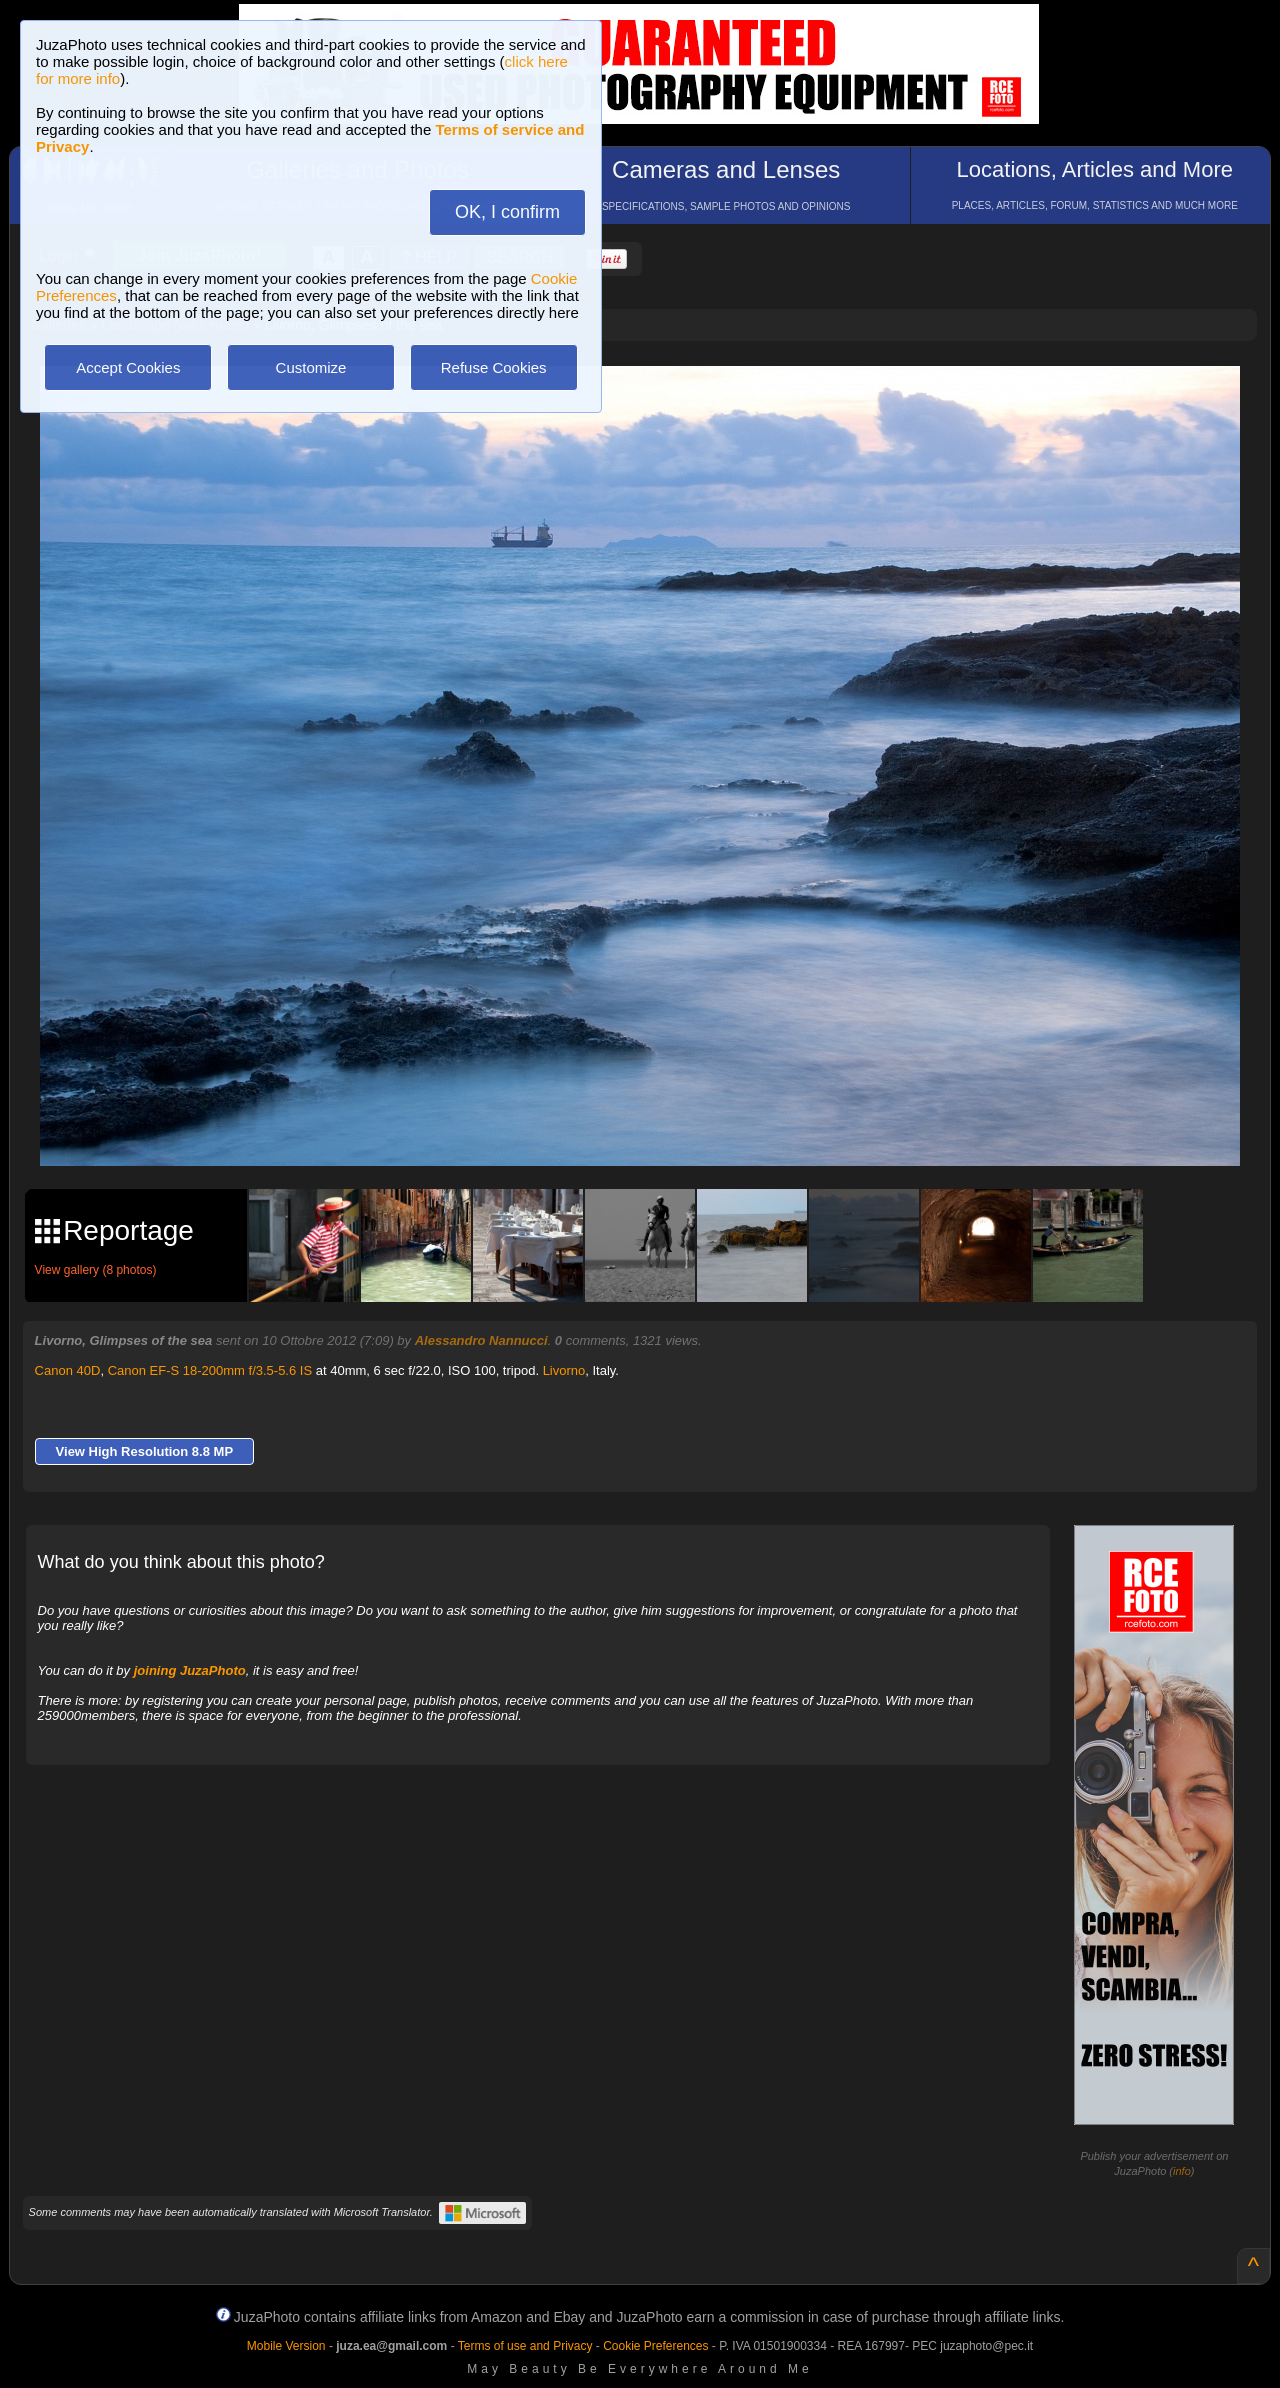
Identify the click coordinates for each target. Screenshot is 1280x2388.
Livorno (564, 1370)
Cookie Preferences (655, 2346)
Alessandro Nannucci (481, 1340)
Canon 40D (68, 1370)
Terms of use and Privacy (525, 2346)
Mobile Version (286, 2346)
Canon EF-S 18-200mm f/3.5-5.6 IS (210, 1370)
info (1182, 2171)
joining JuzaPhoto (190, 1670)
